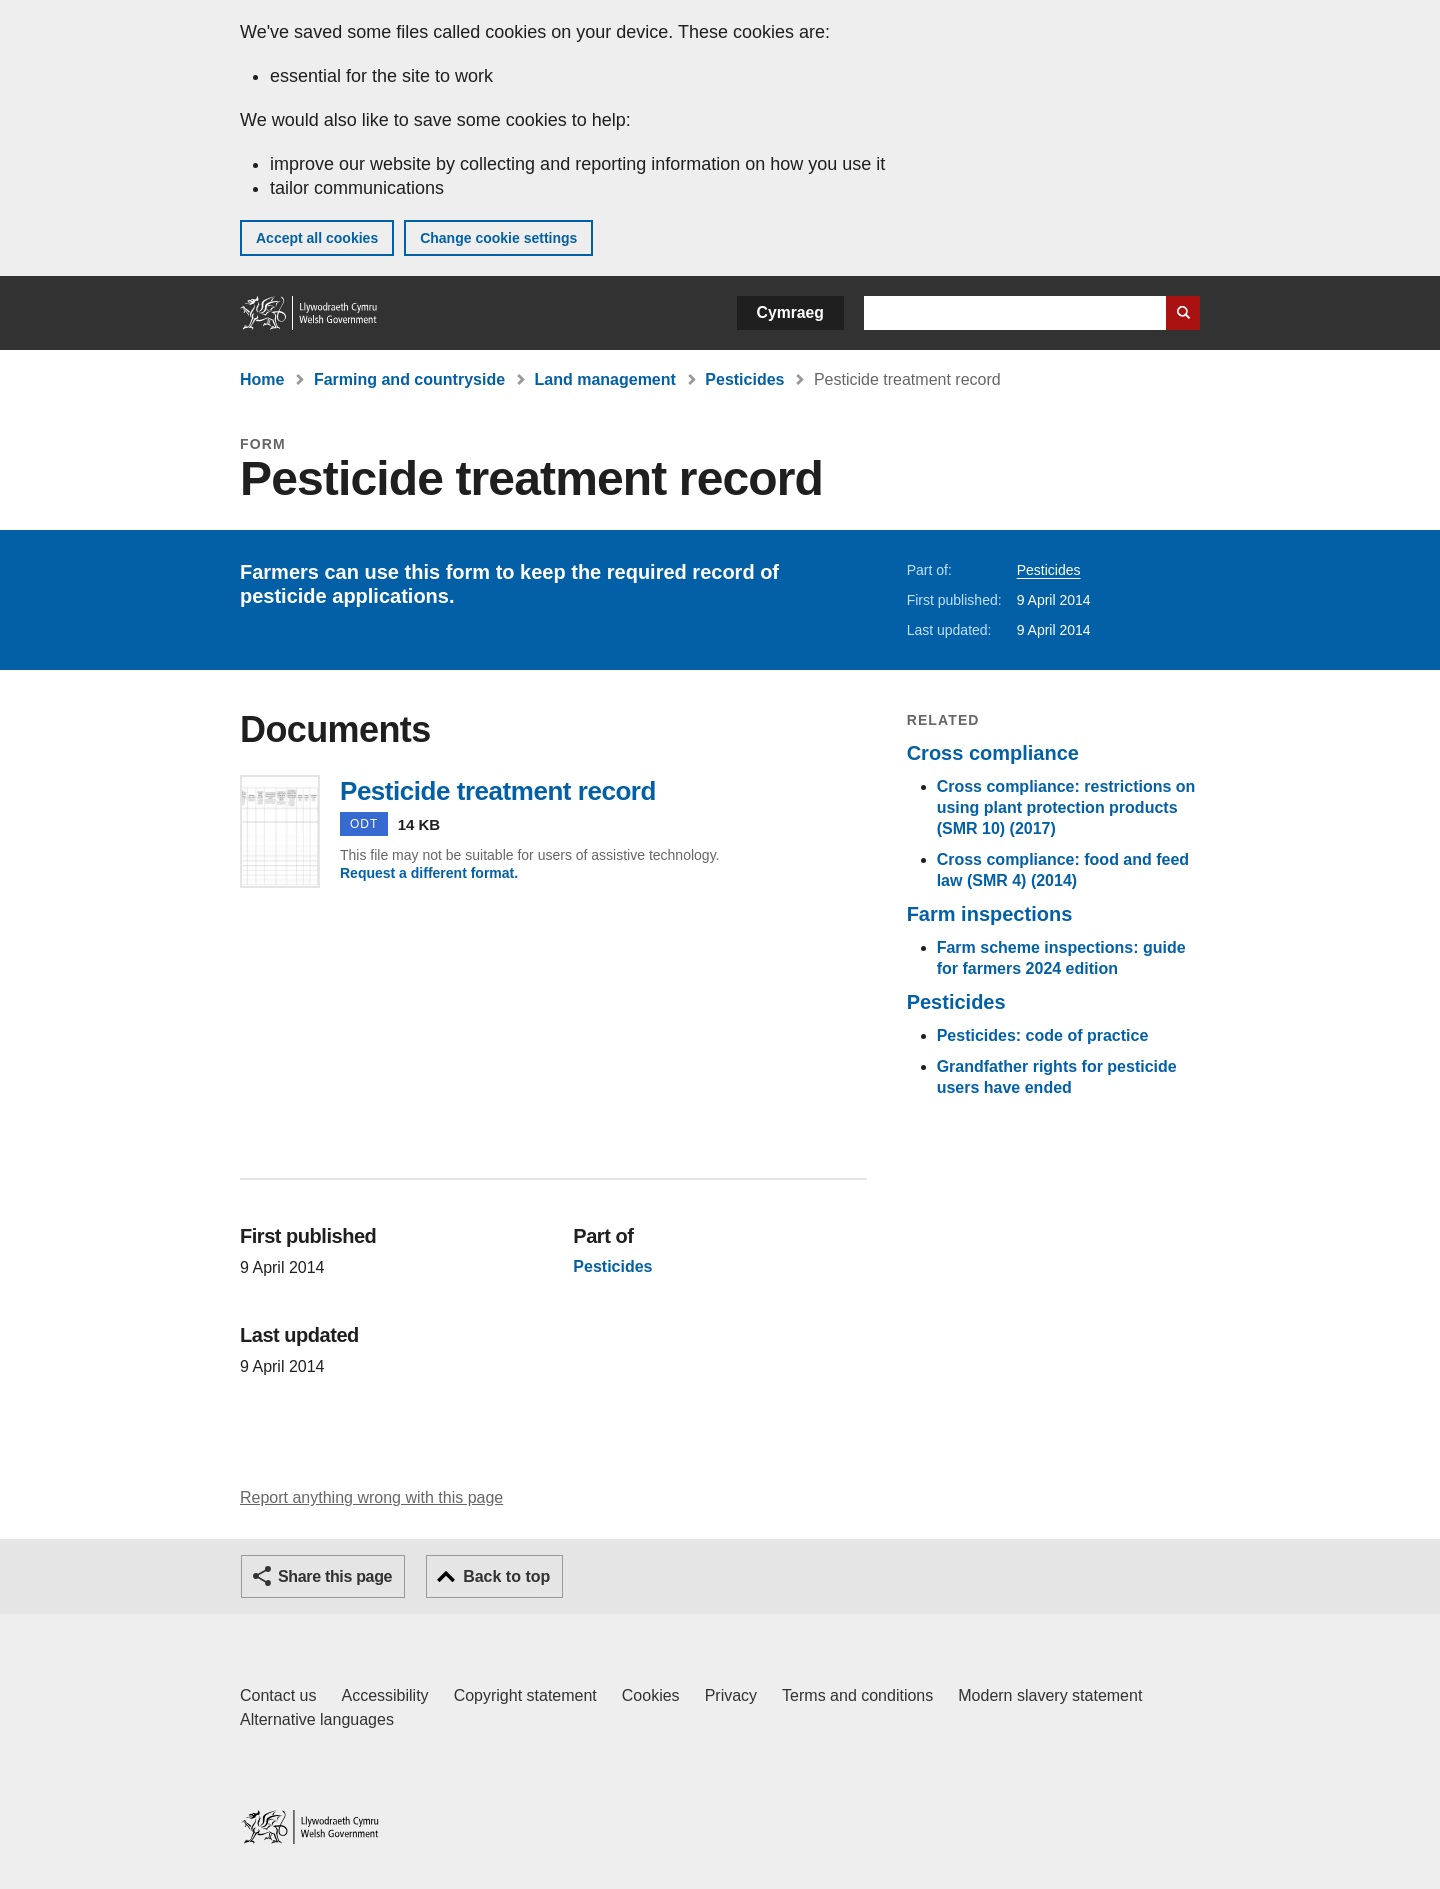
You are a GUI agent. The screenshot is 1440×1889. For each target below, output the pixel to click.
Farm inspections (990, 914)
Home (262, 379)
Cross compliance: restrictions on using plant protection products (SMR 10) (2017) (1066, 807)
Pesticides (744, 379)
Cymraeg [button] (790, 312)
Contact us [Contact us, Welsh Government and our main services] (278, 1695)
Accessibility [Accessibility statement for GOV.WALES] (384, 1695)
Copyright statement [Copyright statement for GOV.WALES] (525, 1695)
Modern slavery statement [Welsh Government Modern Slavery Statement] (1050, 1695)
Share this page (335, 1576)
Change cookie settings (498, 238)
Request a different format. (429, 873)
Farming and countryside (409, 379)
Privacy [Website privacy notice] (731, 1695)
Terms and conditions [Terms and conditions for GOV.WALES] (857, 1695)
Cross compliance (993, 753)
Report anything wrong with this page (371, 1497)
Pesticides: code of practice (1043, 1035)
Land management (605, 379)
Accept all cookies (317, 238)
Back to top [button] (506, 1576)
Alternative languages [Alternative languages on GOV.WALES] (317, 1719)
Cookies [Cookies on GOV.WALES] (651, 1695)
